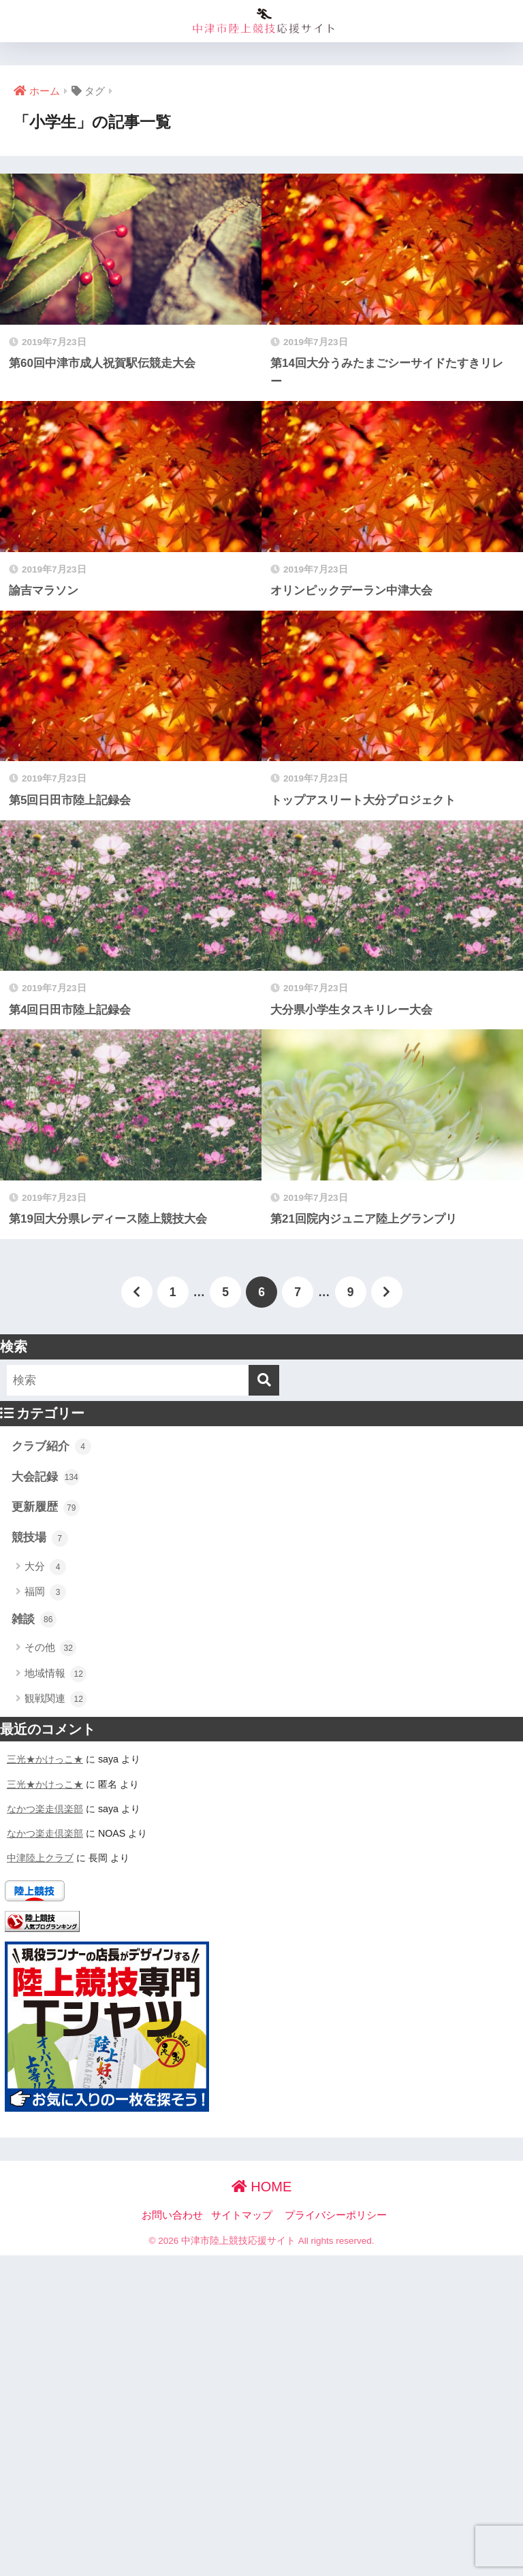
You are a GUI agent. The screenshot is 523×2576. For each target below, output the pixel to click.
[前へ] (137, 1292)
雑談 (34, 1619)
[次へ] (386, 1292)
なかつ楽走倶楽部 (45, 1808)
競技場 (40, 1538)
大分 (45, 1567)
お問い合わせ (172, 2215)
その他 (50, 1648)
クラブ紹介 (51, 1446)
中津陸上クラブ (40, 1857)
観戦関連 (55, 1699)
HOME (262, 2186)
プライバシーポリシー (336, 2215)
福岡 (45, 1592)
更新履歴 (46, 1508)
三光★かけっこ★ (45, 1759)
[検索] (264, 1380)
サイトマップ (241, 2215)
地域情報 (55, 1674)
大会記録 (46, 1477)
